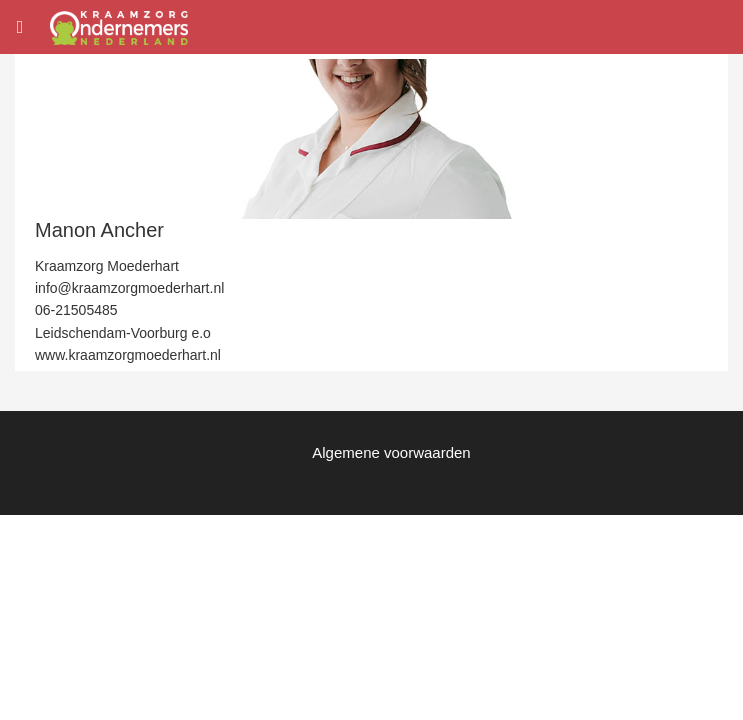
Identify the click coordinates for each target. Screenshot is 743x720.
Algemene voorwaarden (391, 452)
